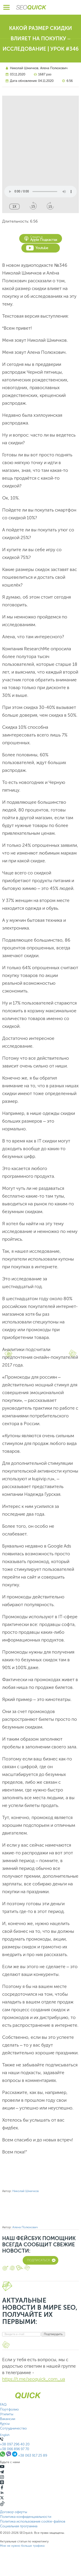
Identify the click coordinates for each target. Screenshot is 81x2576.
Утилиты (6, 2414)
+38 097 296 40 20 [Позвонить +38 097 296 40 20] (15, 2444)
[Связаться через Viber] (9, 2455)
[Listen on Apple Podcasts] (2, 2483)
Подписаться (41, 2260)
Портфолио (9, 2409)
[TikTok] (2, 2505)
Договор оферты (13, 2512)
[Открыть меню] (6, 7)
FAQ (3, 2405)
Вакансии (7, 2419)
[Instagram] (2, 2478)
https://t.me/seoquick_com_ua (33, 2379)
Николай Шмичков (24, 68)
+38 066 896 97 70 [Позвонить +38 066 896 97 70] (14, 2449)
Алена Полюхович (54, 68)
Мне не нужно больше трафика (22, 2546)
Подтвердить (53, 2334)
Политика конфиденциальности (25, 2517)
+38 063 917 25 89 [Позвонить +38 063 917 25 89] (32, 2455)
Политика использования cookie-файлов (32, 2521)
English (5, 2435)
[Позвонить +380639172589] (1, 2440)
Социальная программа (18, 2526)
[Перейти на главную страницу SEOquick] (31, 7)
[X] (2, 2498)
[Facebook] (2, 2488)
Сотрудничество (13, 2428)
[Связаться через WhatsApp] (3, 2455)
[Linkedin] (2, 2493)
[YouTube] (2, 2467)
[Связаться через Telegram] (15, 2455)
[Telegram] (2, 2473)
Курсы (5, 2424)
